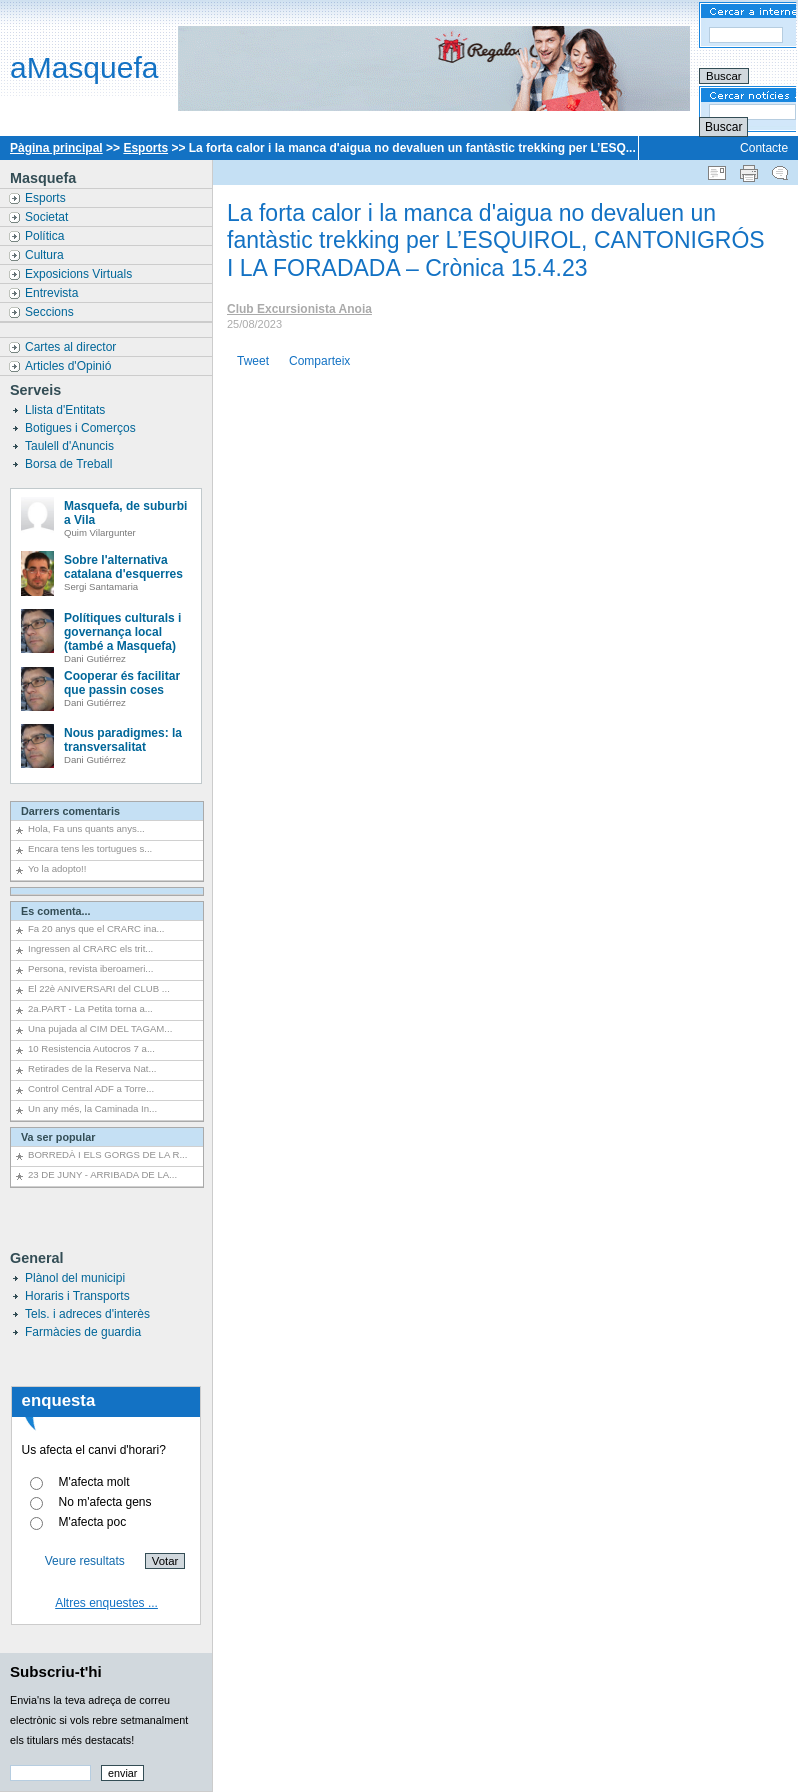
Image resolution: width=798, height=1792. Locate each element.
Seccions (51, 312)
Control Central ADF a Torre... (91, 1088)
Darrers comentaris (70, 811)
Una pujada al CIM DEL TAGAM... (100, 1028)
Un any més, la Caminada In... (92, 1108)
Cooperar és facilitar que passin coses (122, 683)
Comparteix (319, 361)
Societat (48, 217)
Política (46, 236)
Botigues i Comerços (82, 428)
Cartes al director (72, 347)
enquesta (59, 1400)
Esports (145, 148)
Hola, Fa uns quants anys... (86, 828)
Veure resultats (85, 1561)
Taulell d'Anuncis (71, 446)
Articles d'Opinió (70, 366)
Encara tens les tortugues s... (90, 848)
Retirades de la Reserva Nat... (92, 1068)
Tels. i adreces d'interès (87, 1314)
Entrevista (53, 293)
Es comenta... (56, 911)
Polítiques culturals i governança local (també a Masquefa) (122, 632)
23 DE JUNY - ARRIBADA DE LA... (102, 1174)
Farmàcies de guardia (83, 1332)
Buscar (723, 127)
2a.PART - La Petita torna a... (90, 1008)
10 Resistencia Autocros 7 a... (91, 1048)
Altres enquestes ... (106, 1603)
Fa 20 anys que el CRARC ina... (96, 928)
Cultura (46, 255)
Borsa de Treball (70, 464)
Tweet (253, 361)
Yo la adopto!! (57, 868)
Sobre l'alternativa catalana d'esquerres (123, 567)
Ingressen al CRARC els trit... (90, 948)
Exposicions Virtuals (80, 274)
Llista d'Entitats (67, 410)
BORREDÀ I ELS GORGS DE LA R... (107, 1154)
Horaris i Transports (77, 1296)
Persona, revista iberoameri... (90, 968)
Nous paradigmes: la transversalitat (123, 740)
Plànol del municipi (75, 1278)
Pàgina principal (56, 148)
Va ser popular (58, 1137)
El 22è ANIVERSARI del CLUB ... (99, 988)
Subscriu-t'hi (56, 1671)
